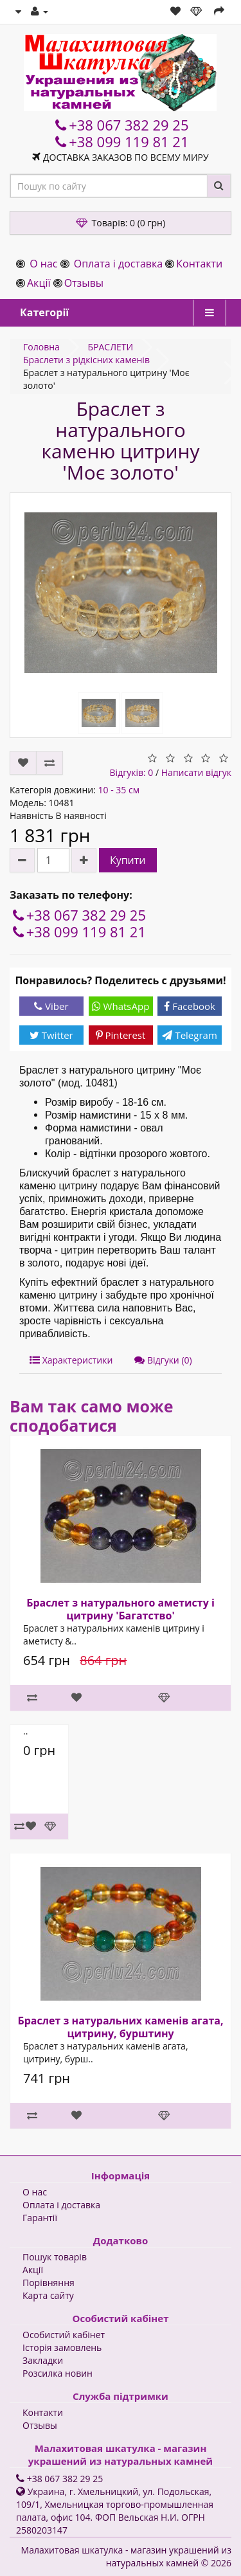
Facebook (189, 1006)
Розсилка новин (57, 2373)
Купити (128, 860)
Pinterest (121, 1035)
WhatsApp (121, 1006)
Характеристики (71, 1360)
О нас (43, 264)
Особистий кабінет (63, 2334)
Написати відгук (196, 772)
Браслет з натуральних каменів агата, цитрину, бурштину (121, 2026)
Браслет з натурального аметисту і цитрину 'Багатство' (120, 1609)
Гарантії (39, 2217)
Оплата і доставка (118, 264)
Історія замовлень (62, 2347)
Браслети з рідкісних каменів (86, 360)
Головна (41, 347)
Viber (51, 1006)
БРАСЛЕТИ (110, 347)
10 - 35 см (118, 790)
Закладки (42, 2360)
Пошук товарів (54, 2257)
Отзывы (83, 283)
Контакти (199, 264)
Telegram (189, 1035)
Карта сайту (48, 2295)
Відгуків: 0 (132, 772)
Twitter (51, 1035)
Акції (38, 283)
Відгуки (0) (163, 1360)
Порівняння (48, 2282)
